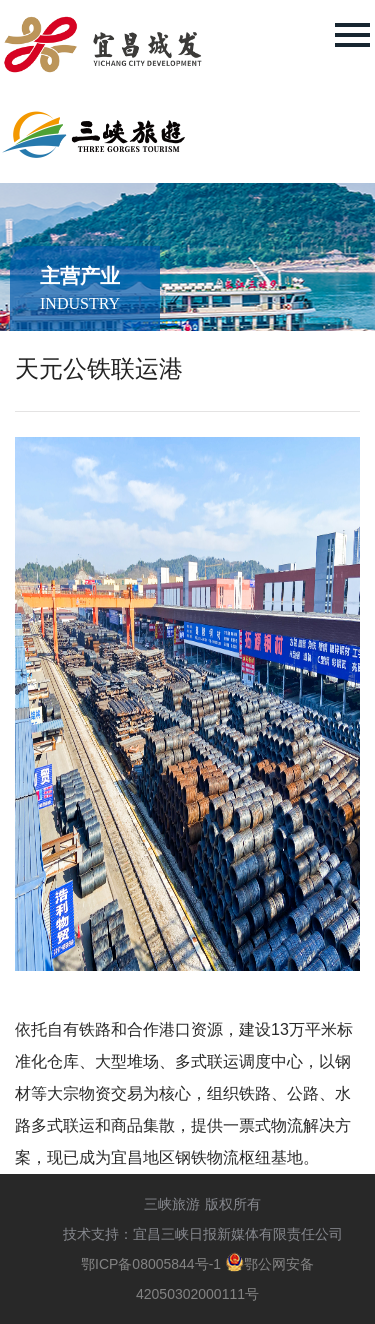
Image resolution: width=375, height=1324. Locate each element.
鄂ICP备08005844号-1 (151, 1264)
